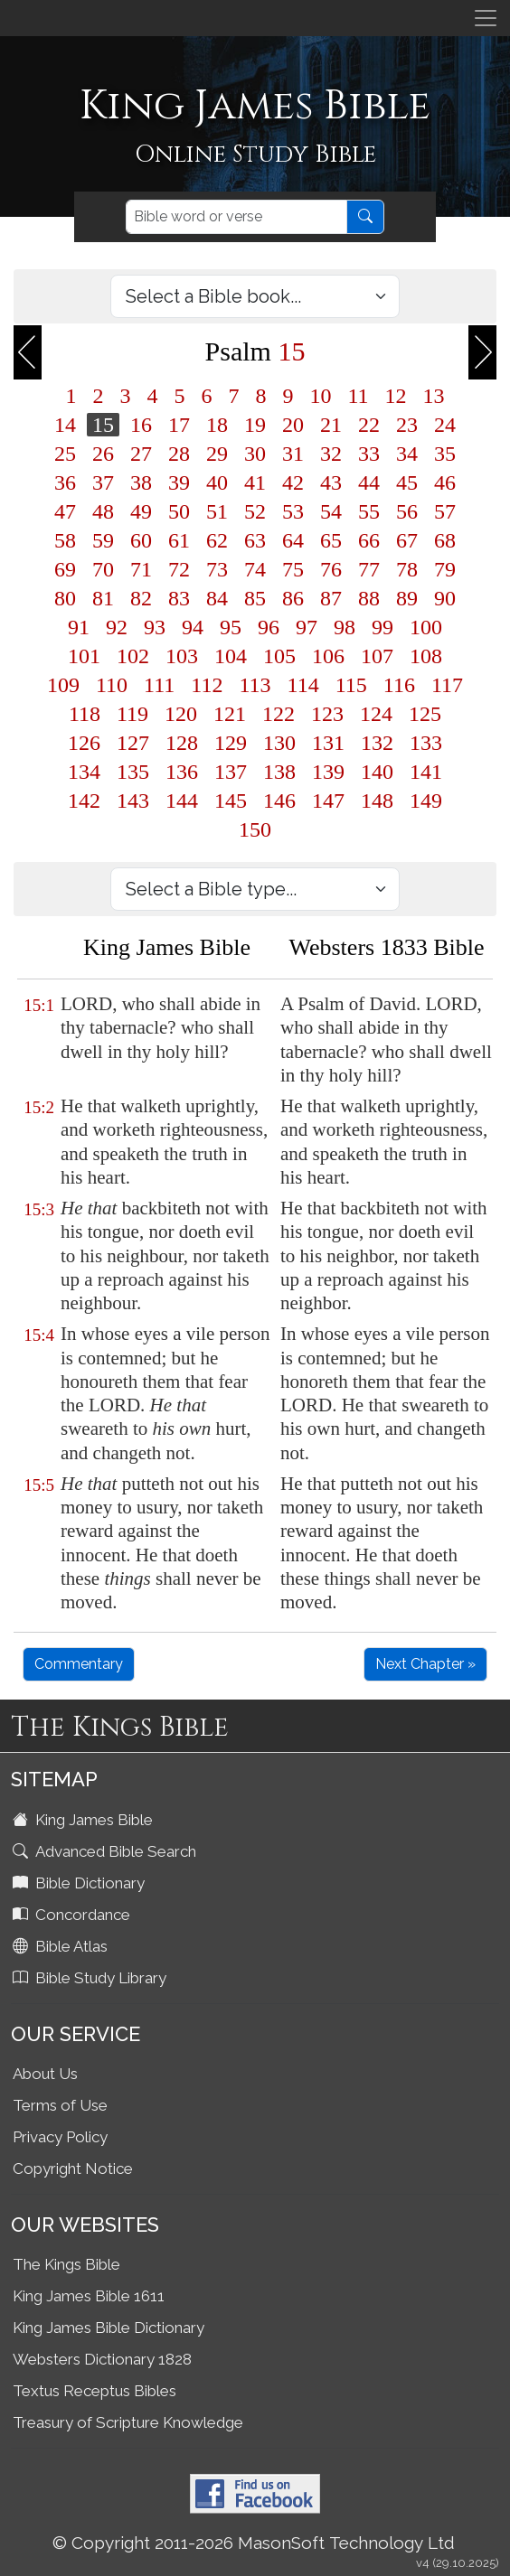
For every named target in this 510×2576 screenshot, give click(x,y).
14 (65, 424)
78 (407, 569)
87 (331, 598)
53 (293, 511)
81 (103, 598)
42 (293, 482)
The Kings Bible (66, 2264)
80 (65, 598)
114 (303, 685)
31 (293, 453)
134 (84, 771)
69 (65, 569)
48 (103, 511)
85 (255, 598)
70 (103, 569)
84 (217, 598)
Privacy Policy (60, 2137)
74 (255, 569)
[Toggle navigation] (485, 18)
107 (377, 656)
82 (141, 598)
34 (407, 453)
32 (331, 453)
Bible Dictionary (80, 1883)
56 (407, 511)
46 (445, 482)
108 (426, 656)
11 (357, 395)
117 (447, 685)
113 (254, 685)
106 (328, 656)
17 (179, 424)
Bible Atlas (62, 1946)
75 (293, 569)
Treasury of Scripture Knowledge (128, 2422)
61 (179, 540)
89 (407, 598)
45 (407, 482)
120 (181, 714)
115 (351, 685)
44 (369, 482)
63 (255, 540)
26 (103, 453)
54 (331, 511)
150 (255, 829)
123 (327, 714)
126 (84, 742)
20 (293, 424)
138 (279, 771)
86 (293, 598)
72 (179, 569)
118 (84, 714)
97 (306, 627)
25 (65, 453)
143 (133, 800)
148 (377, 800)
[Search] (236, 217)
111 (159, 685)
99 (382, 627)
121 (229, 714)
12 (396, 395)
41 (255, 482)
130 (279, 742)
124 (376, 714)
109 (63, 685)
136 (181, 771)
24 (445, 424)
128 (181, 742)
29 (217, 453)
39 (179, 482)
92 (116, 627)
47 (65, 511)
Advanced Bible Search (106, 1851)
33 (369, 453)
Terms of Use (60, 2105)
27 (141, 453)
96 (268, 627)
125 (425, 714)
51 (217, 511)
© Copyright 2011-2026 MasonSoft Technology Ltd (253, 2543)
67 (407, 540)
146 (279, 800)
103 (181, 656)
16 (141, 424)
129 (230, 742)
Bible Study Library (91, 1978)
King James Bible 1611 (89, 2296)
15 (103, 424)
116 (399, 685)
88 (369, 598)
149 (426, 800)
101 (84, 656)
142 (84, 800)
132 (377, 742)
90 (445, 598)
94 (192, 627)
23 (407, 424)
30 (255, 453)
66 (369, 540)
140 (377, 771)
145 (230, 800)
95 (230, 627)
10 (320, 395)
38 (141, 482)
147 (328, 800)
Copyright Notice (73, 2168)
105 (279, 656)
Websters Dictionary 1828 (102, 2359)
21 (331, 424)
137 (230, 771)
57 (445, 511)
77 (369, 569)
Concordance (73, 1915)
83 (179, 598)
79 (445, 569)
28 (179, 453)
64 (293, 540)
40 (217, 482)
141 (426, 771)
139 (328, 771)
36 (65, 482)
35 (445, 453)
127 (133, 742)
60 (141, 540)
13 (434, 395)
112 (206, 685)
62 (217, 540)
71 (141, 569)
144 (181, 800)
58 (65, 540)
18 (217, 424)
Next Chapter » (425, 1663)
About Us (45, 2074)
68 (445, 540)
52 (255, 511)
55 (369, 511)
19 (255, 424)
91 (78, 627)
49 (141, 511)
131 (328, 742)
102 (133, 656)
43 (331, 482)
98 (344, 627)
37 (103, 482)
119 (132, 714)
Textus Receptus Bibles (94, 2391)
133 (426, 742)
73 (217, 569)
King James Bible (84, 1820)
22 (369, 424)
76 (331, 569)
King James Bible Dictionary (108, 2327)
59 (103, 540)
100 (426, 627)
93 (154, 627)
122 (278, 714)
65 (331, 540)
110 (111, 685)
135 (133, 771)
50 (179, 511)
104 (230, 656)
